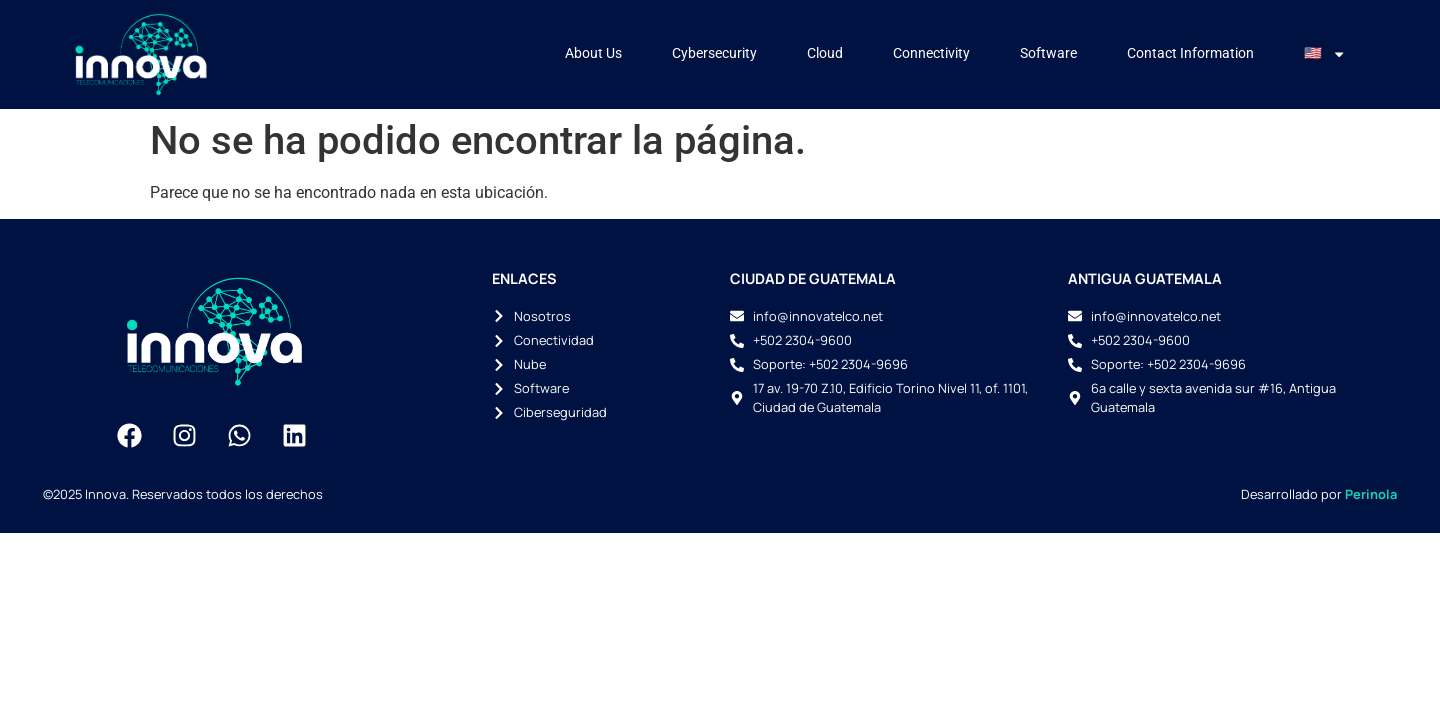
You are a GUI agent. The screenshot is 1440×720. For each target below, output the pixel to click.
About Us (593, 53)
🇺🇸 (1325, 54)
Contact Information (1190, 53)
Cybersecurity (714, 53)
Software (1048, 53)
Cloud (825, 53)
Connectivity (931, 53)
